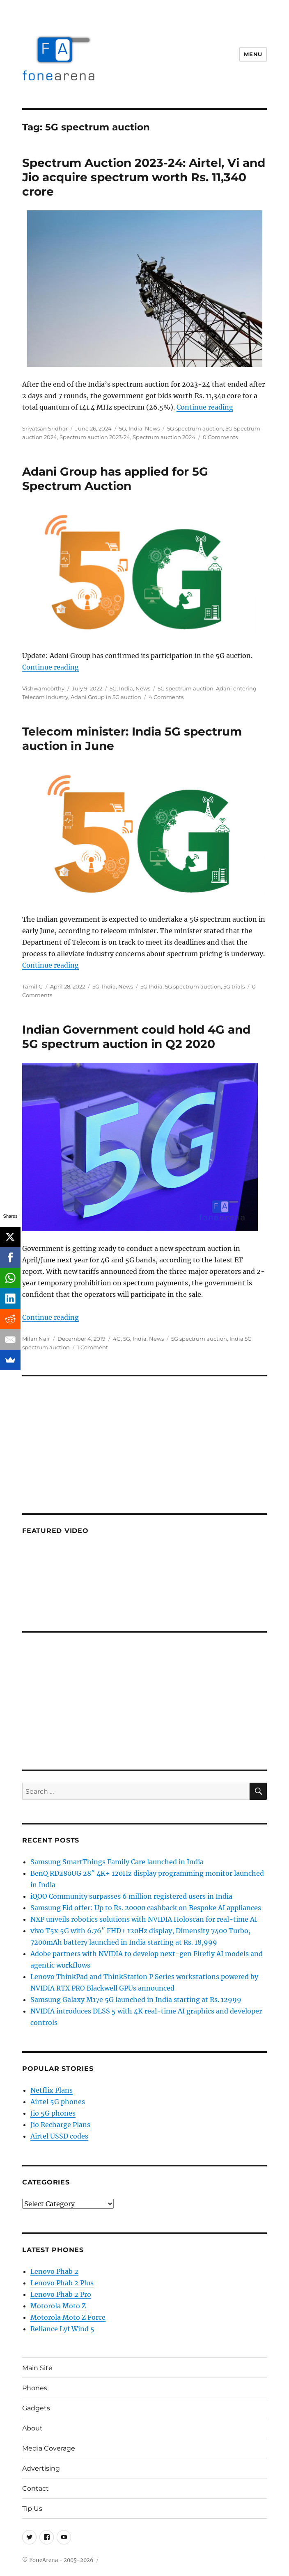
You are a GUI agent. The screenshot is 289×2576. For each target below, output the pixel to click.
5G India (151, 986)
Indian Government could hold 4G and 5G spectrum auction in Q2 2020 (136, 1037)
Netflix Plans (51, 2090)
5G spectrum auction (195, 428)
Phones (34, 2388)
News (152, 428)
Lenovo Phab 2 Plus (62, 2283)
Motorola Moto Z (58, 2306)
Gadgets (36, 2408)
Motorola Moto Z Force (68, 2317)
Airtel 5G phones (57, 2102)
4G (117, 1338)
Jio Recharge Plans (60, 2124)
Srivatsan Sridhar (45, 428)
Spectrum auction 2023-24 (95, 437)
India (135, 428)
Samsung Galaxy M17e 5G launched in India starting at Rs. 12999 (135, 1999)
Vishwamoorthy (43, 688)
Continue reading (205, 407)
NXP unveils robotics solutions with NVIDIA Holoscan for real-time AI (143, 1919)
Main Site (37, 2368)
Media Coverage (48, 2448)
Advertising (41, 2468)
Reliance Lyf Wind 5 (62, 2329)
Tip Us (32, 2508)
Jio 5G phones (53, 2113)
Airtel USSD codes (59, 2136)
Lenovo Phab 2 (54, 2271)
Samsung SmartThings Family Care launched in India (117, 1862)
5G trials (234, 986)
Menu (253, 54)
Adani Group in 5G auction (106, 697)
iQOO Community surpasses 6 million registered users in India (131, 1896)
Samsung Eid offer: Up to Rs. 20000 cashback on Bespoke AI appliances (145, 1908)
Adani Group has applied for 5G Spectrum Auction (115, 479)
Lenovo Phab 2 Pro (60, 2294)
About (32, 2428)
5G (122, 428)
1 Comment (92, 1347)
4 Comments (166, 697)
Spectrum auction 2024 (164, 437)
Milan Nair (36, 1338)
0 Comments (220, 437)
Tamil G (32, 986)
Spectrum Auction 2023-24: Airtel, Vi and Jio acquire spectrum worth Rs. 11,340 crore (143, 177)
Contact (35, 2488)
